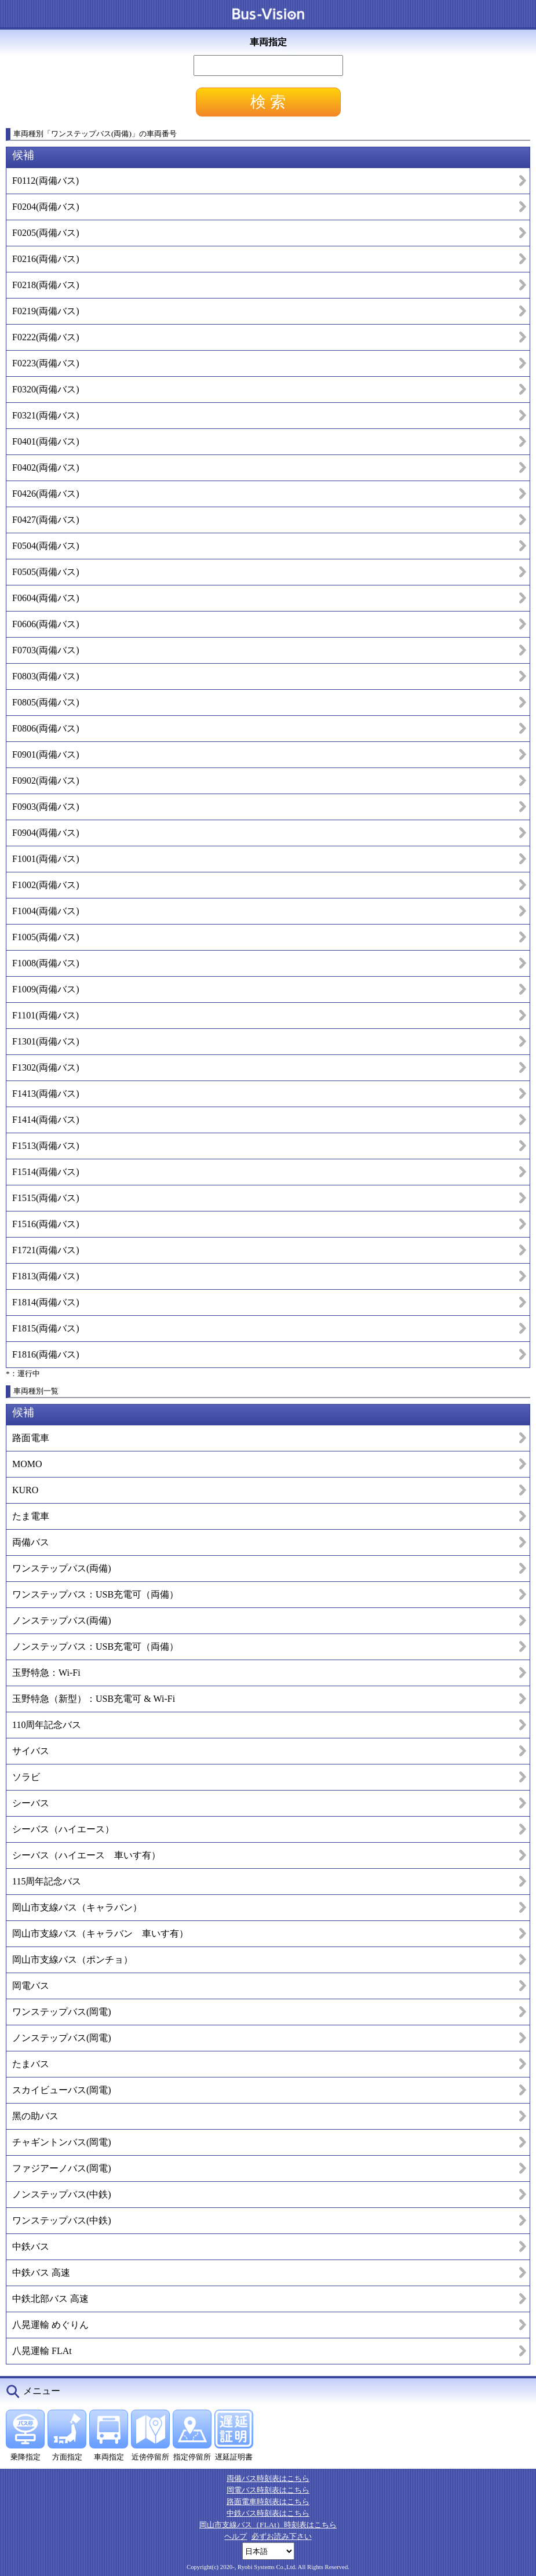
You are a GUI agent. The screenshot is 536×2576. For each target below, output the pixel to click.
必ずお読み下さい (281, 2536)
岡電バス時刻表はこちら (268, 2490)
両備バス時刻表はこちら (268, 2478)
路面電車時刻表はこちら (268, 2501)
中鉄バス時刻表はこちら (268, 2513)
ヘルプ (235, 2536)
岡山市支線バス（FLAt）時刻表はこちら (268, 2524)
